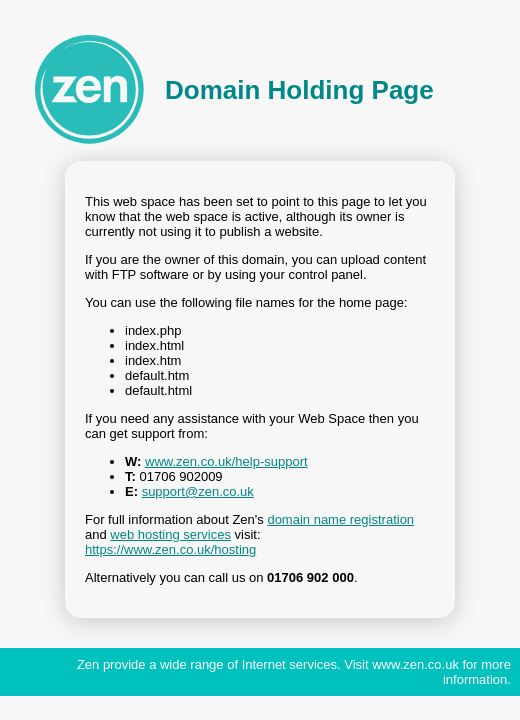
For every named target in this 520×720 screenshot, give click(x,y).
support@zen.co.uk (198, 491)
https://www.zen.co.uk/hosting (170, 549)
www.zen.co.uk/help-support (226, 461)
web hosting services (170, 534)
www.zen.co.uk (415, 664)
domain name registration (340, 519)
